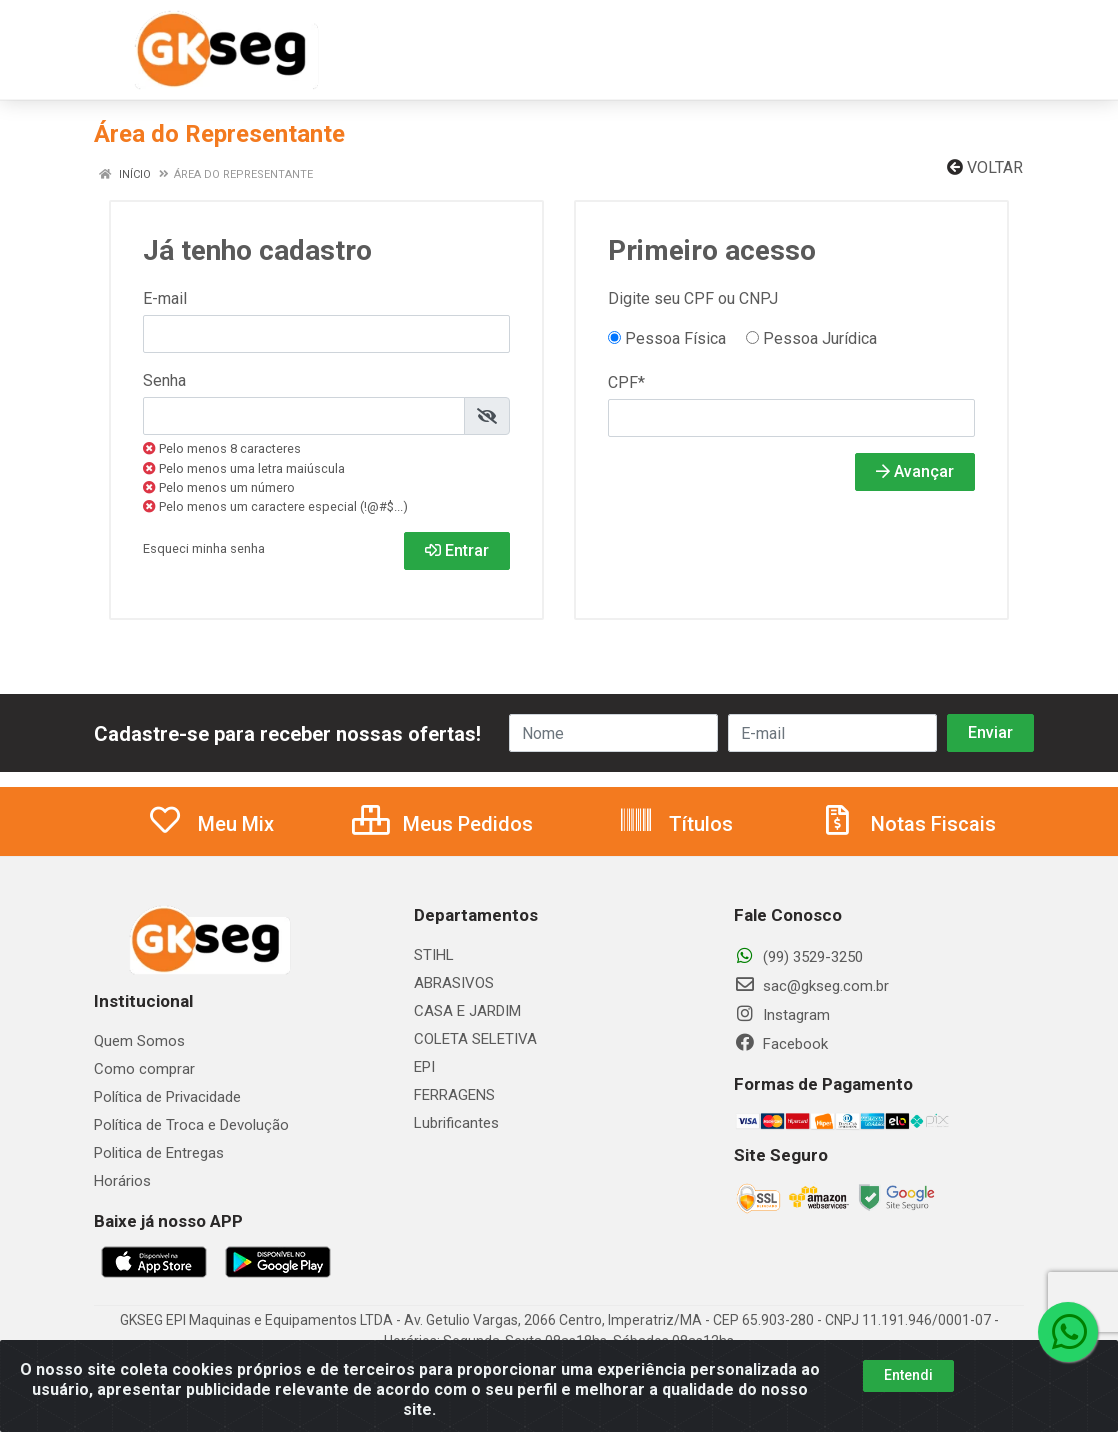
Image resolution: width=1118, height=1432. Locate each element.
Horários (122, 1181)
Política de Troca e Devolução (191, 1125)
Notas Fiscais (908, 824)
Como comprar (144, 1069)
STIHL (434, 955)
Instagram (782, 1015)
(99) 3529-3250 (798, 957)
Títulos (675, 824)
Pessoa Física (667, 338)
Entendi (908, 1392)
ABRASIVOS (454, 983)
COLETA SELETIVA (475, 1039)
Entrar (457, 550)
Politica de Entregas (159, 1153)
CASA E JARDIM (467, 1011)
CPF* (626, 382)
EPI (424, 1067)
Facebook (781, 1044)
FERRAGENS (454, 1095)
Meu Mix (210, 824)
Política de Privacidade (167, 1097)
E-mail (165, 298)
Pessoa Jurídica (811, 338)
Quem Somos (139, 1041)
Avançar (915, 471)
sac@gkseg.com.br (811, 986)
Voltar (985, 167)
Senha (164, 380)
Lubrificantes (456, 1123)
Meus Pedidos (442, 824)
